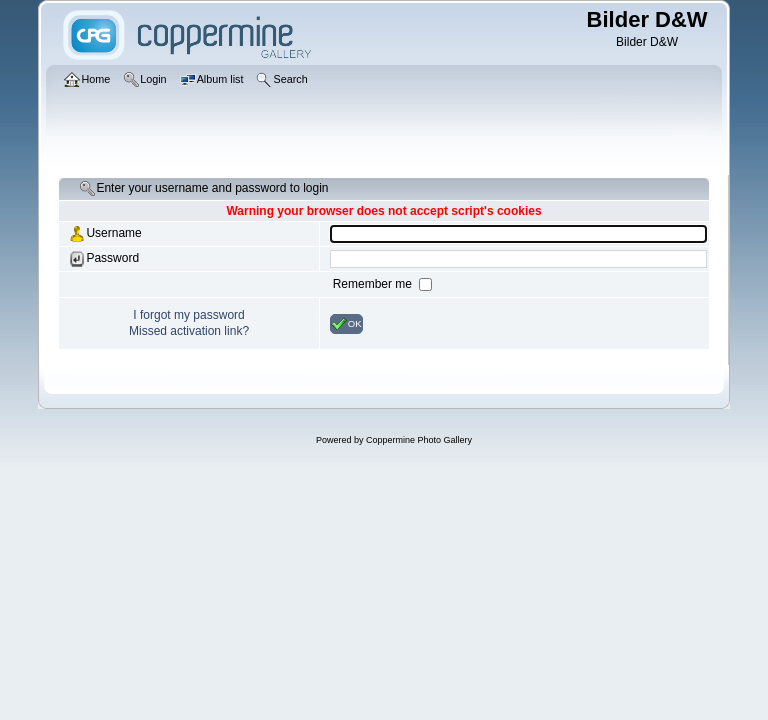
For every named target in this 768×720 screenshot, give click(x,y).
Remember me (374, 284)
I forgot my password (188, 315)
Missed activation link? (189, 331)
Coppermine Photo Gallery (419, 440)
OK (346, 324)
